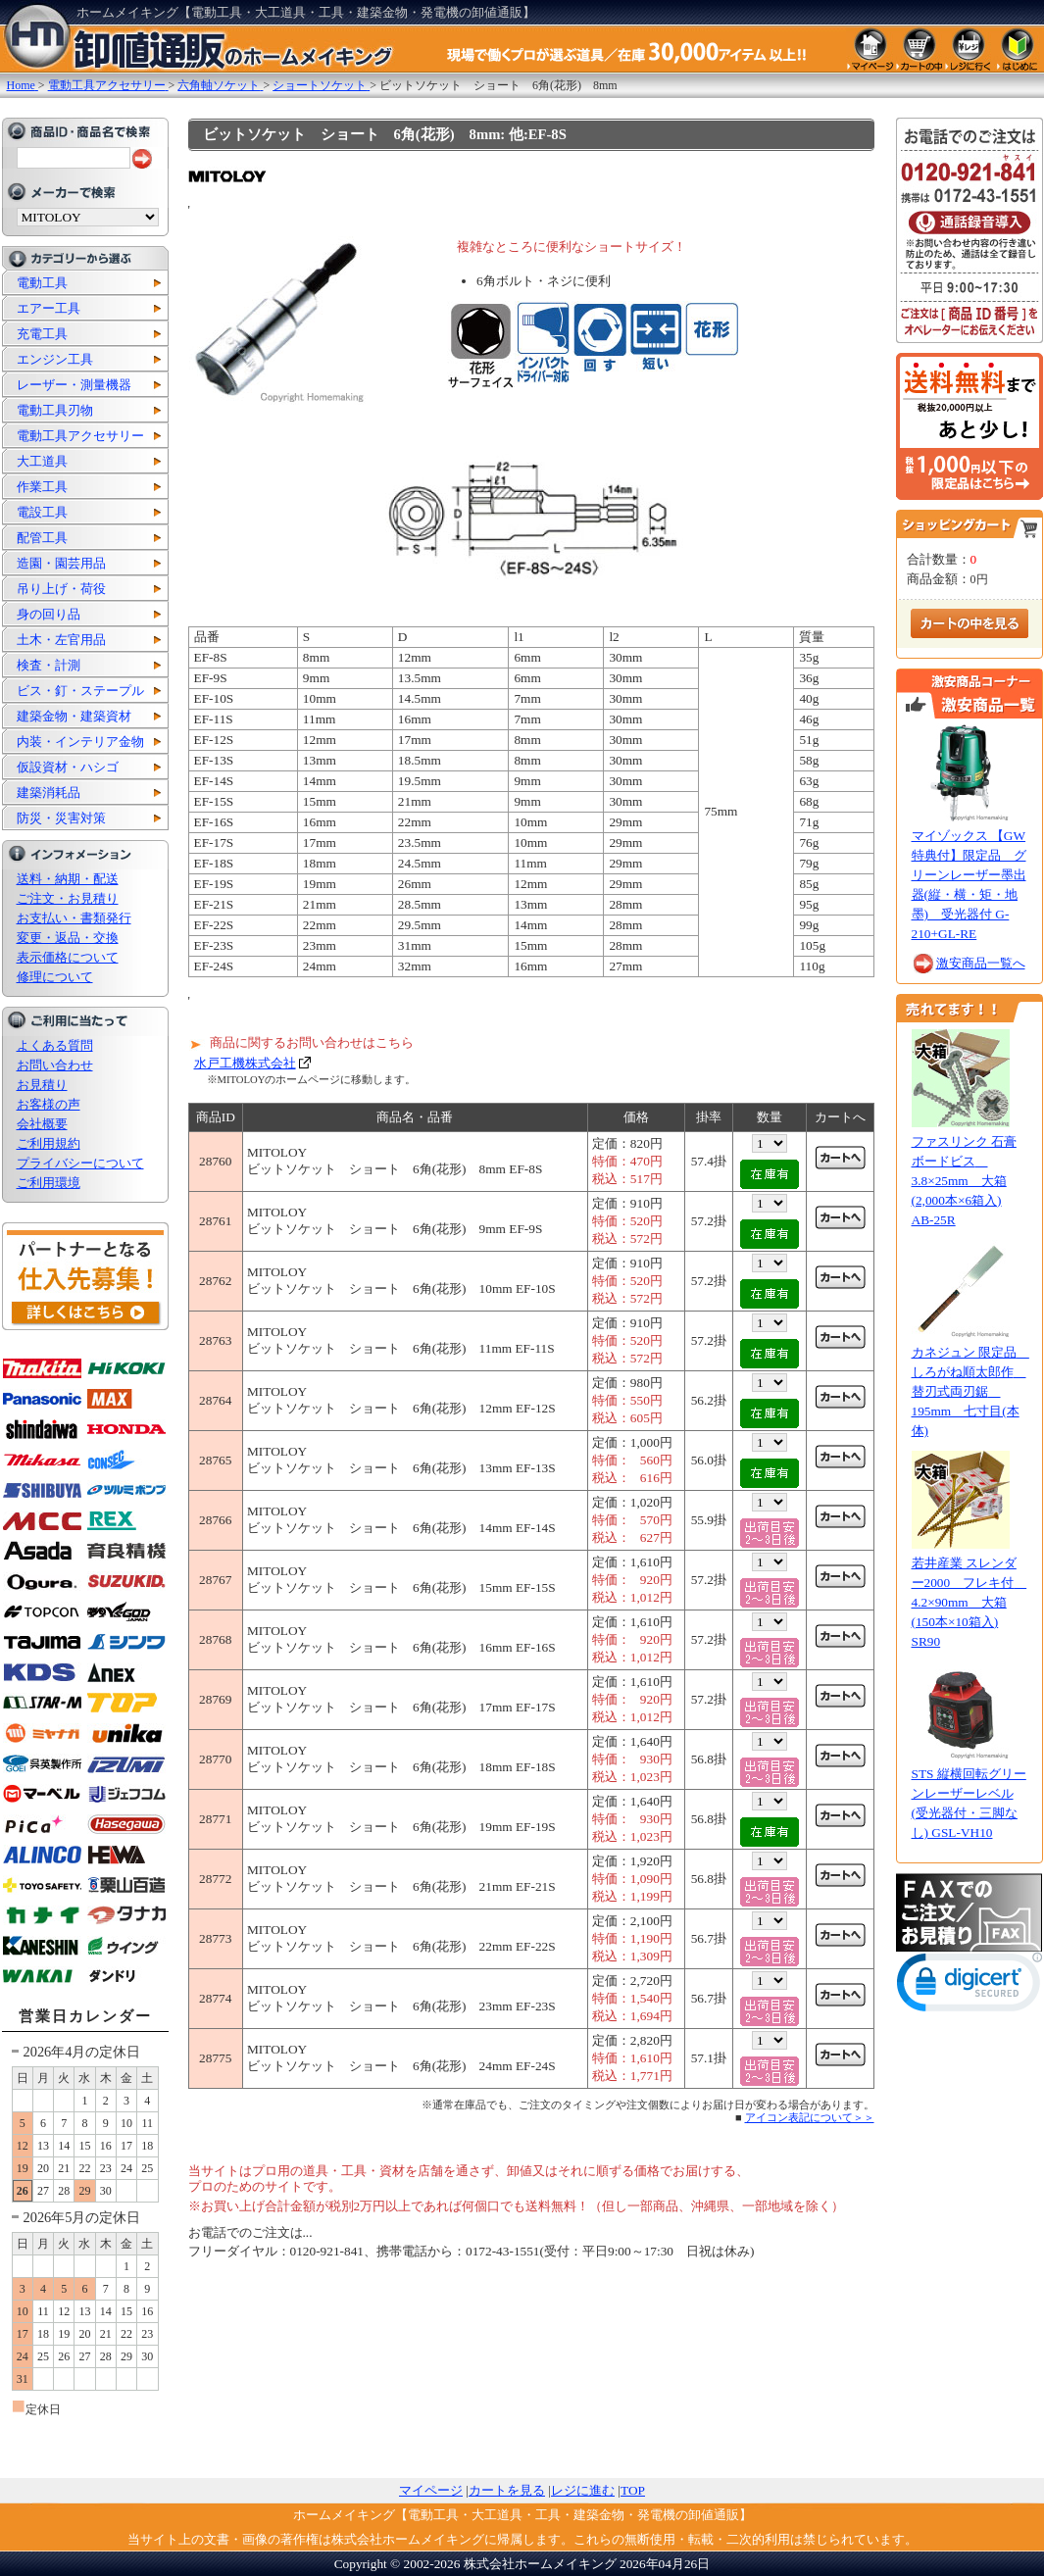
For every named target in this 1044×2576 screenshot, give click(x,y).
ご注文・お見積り (68, 898)
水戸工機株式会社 (245, 1063)
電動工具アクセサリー (80, 435)
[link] (969, 1986)
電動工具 (42, 282)
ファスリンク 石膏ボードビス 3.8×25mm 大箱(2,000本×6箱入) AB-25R (964, 1180)
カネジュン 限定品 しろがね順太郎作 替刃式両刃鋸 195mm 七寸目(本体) (970, 1391)
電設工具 (42, 512)
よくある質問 (55, 1045)
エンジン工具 (55, 359)
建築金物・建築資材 (74, 716)
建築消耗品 (48, 792)
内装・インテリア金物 (80, 741)
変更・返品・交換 (68, 937)
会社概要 (42, 1123)
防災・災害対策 (61, 818)
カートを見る (507, 2490)
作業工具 (42, 486)
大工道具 (42, 461)
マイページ (431, 2490)
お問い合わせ (55, 1065)
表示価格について (68, 957)
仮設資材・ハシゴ (68, 767)
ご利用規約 (48, 1143)
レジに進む (583, 2490)
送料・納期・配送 (68, 878)
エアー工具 (48, 308)
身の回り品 (48, 614)
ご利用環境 (48, 1182)
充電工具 (42, 333)
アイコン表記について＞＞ (809, 2117)
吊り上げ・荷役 (61, 588)
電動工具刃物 (55, 410)
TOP (633, 2490)
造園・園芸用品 (61, 563)
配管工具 (42, 537)
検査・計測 (48, 665)
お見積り (42, 1084)
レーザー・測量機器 (74, 384)
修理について (55, 976)
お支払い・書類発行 (74, 918)
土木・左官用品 (61, 639)
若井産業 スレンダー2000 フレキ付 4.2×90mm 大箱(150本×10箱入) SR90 (969, 1602)
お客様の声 (48, 1104)
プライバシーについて (80, 1163)
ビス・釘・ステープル (80, 690)
